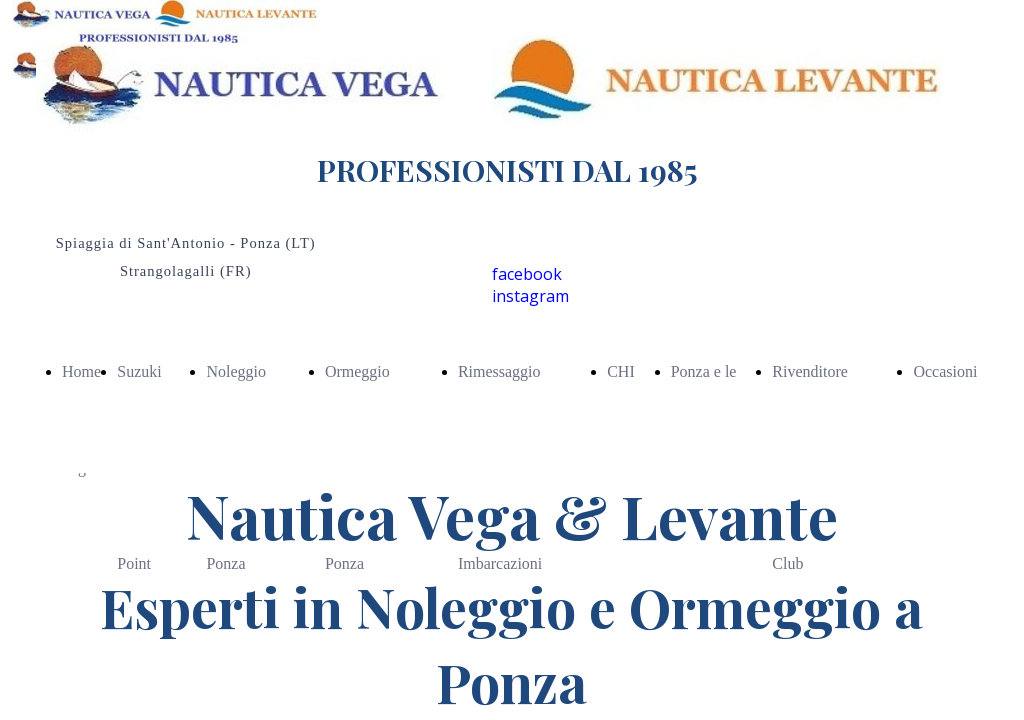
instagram (530, 296)
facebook (527, 274)
